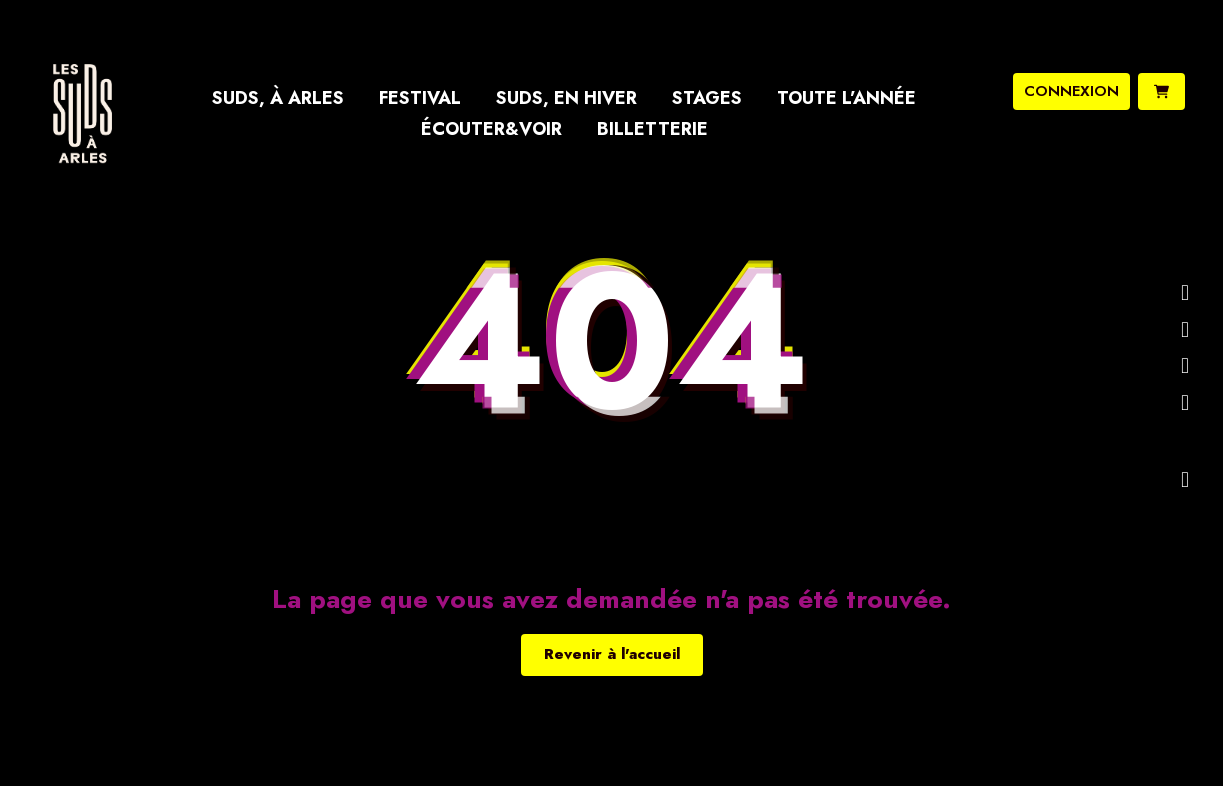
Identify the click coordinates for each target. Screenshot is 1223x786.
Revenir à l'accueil (612, 654)
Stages (707, 98)
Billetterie (652, 129)
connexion (1071, 91)
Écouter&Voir (491, 129)
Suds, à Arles (278, 98)
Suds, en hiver (566, 98)
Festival (420, 98)
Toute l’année (846, 98)
